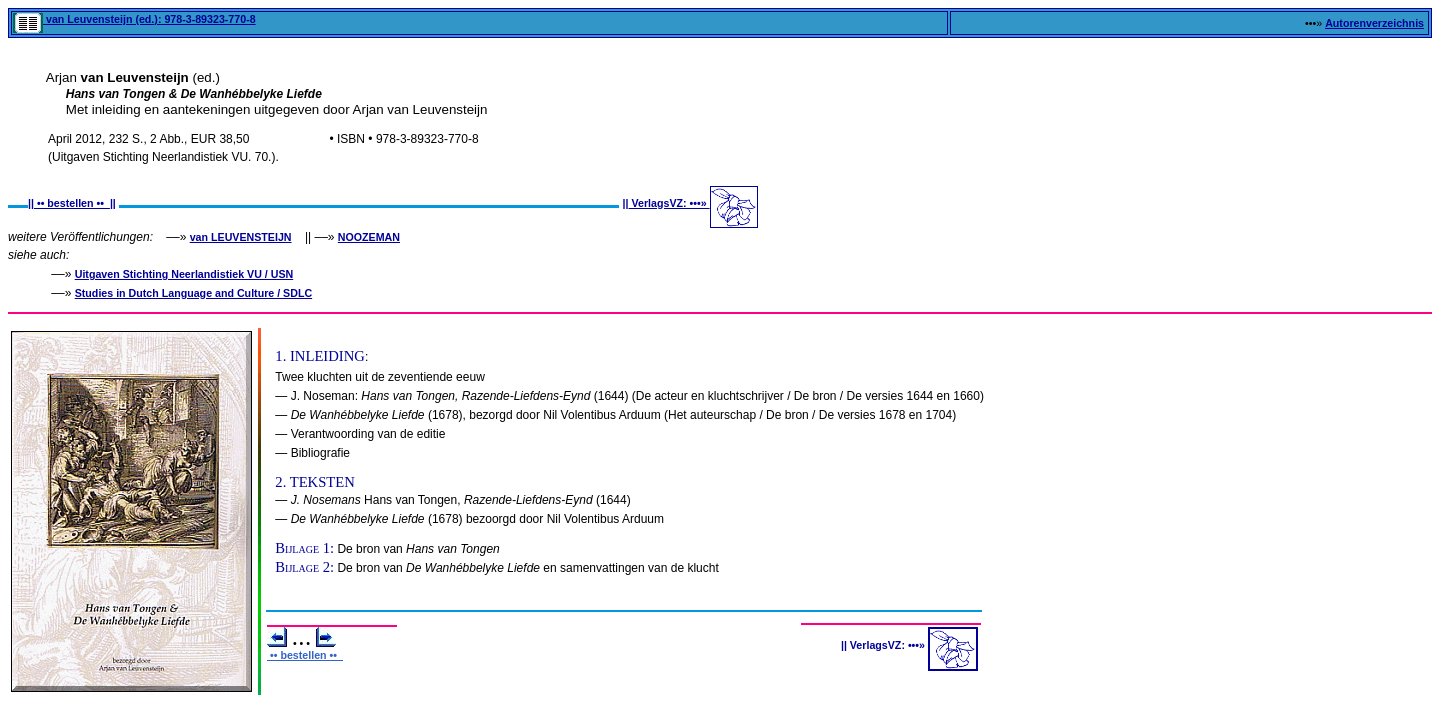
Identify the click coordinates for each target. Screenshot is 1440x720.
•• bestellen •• (72, 203)
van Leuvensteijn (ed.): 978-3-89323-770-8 (134, 19)
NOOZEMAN (369, 237)
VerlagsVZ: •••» (669, 203)
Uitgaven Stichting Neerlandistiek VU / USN (184, 274)
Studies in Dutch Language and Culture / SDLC (193, 293)
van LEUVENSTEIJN (241, 237)
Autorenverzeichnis (1374, 23)
